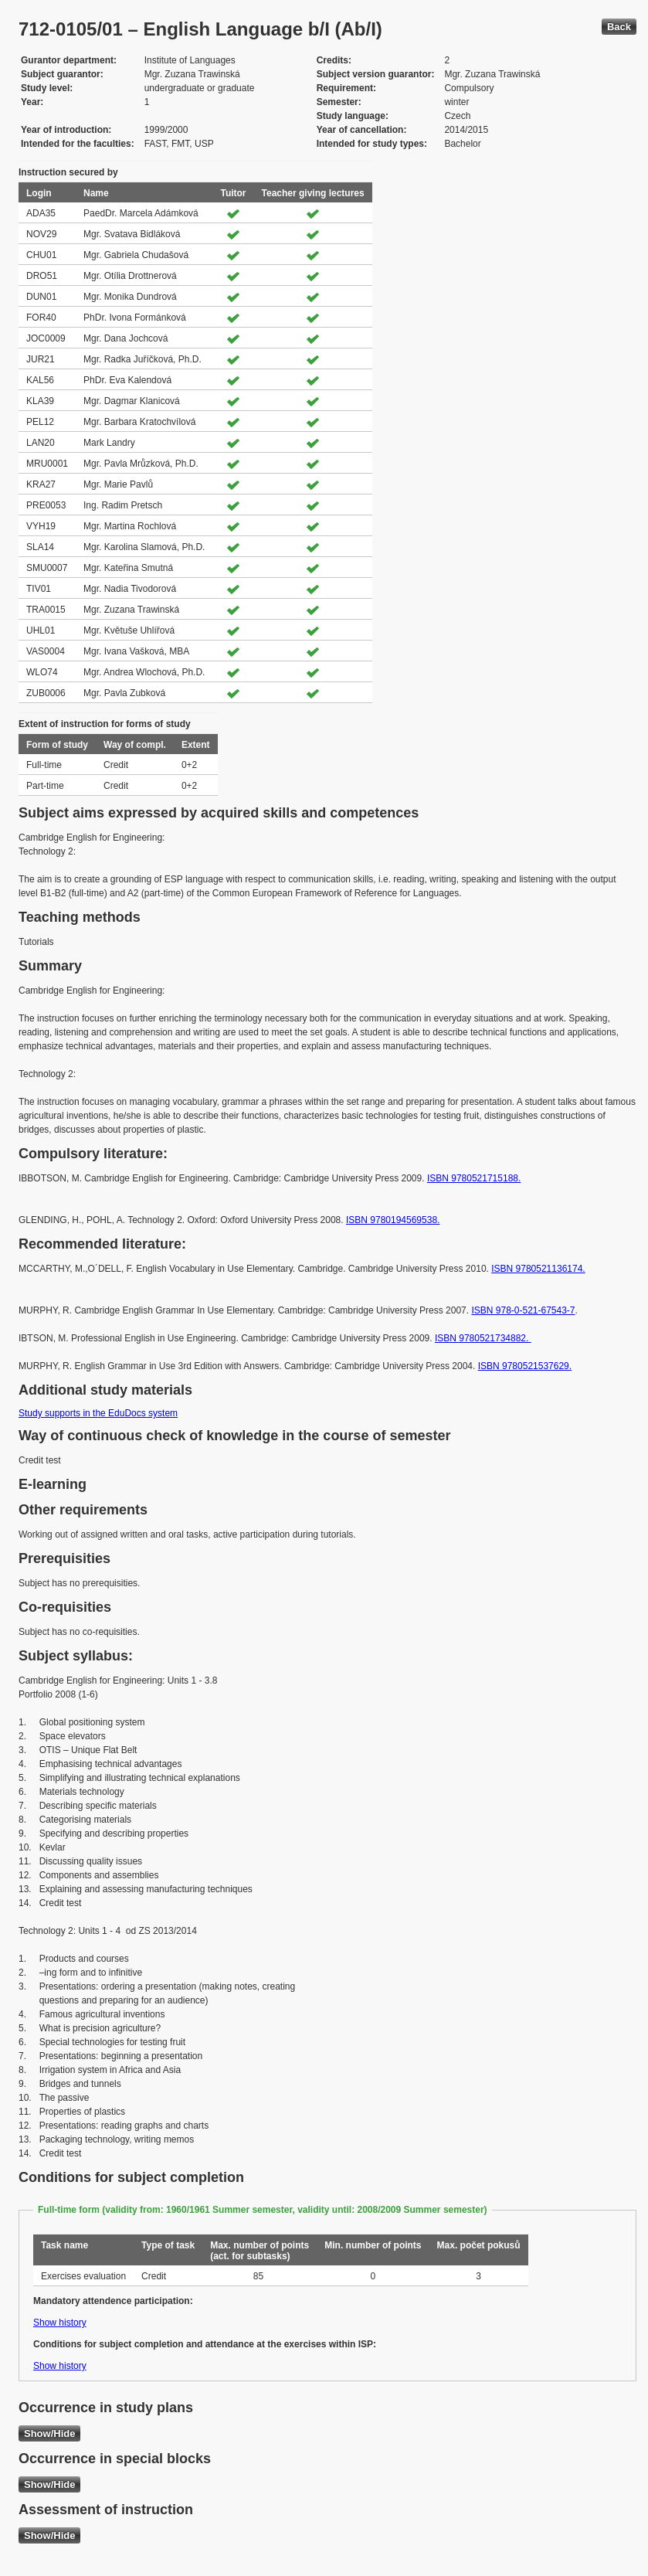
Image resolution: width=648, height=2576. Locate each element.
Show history (60, 2322)
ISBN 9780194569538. (392, 1220)
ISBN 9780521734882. (483, 1338)
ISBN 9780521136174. (538, 1268)
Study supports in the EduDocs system (98, 1413)
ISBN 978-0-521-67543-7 (523, 1310)
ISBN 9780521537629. (525, 1366)
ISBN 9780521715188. (474, 1178)
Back (619, 26)
